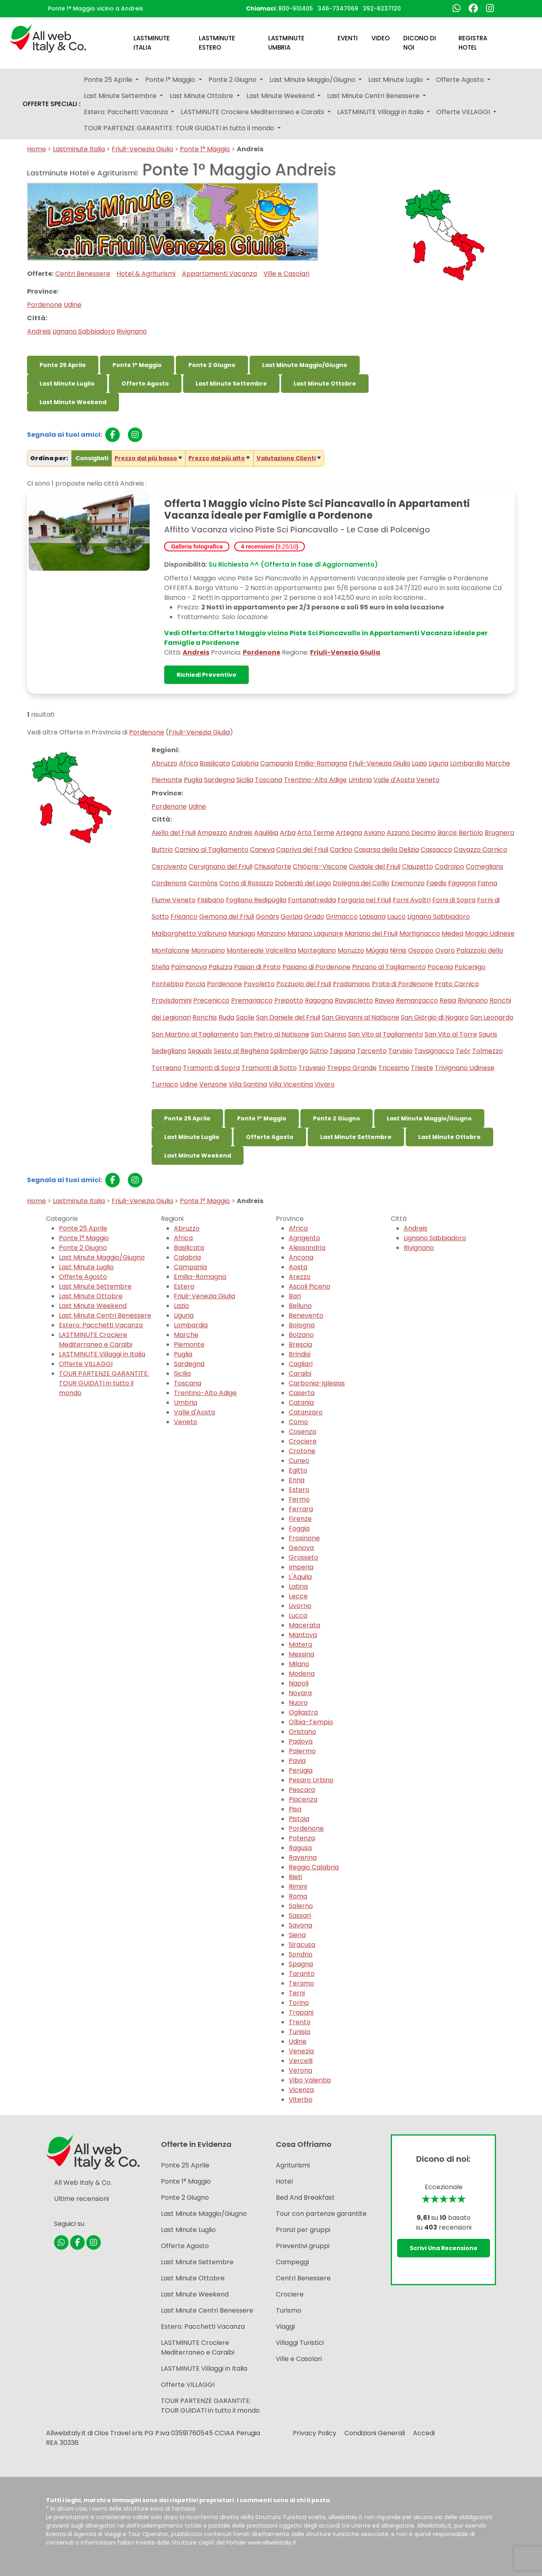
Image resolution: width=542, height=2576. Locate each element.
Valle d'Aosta (394, 779)
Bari (295, 1296)
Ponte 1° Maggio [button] (171, 79)
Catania (301, 1402)
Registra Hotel (473, 43)
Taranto (302, 1973)
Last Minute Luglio (67, 384)
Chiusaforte (272, 866)
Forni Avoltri (412, 900)
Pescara (302, 1789)
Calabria (244, 763)
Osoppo (421, 950)
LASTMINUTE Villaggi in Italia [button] (381, 112)
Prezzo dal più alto (216, 458)
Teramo (301, 1983)
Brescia (300, 1344)
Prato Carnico (457, 984)
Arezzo (300, 1276)
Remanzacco (417, 1000)
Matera (300, 1644)
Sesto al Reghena (241, 1050)
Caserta (302, 1393)
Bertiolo (471, 832)
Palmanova (189, 967)
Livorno (300, 1605)
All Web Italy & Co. (83, 2182)
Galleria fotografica (197, 546)
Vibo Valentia (310, 2080)
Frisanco (184, 916)
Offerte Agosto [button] (461, 79)
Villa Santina (248, 1084)
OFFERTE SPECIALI (52, 104)
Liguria (438, 763)
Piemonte (167, 779)
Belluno (300, 1305)
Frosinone (304, 1538)
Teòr (463, 1050)
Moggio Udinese (490, 933)
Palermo (302, 1751)
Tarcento (372, 1050)
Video (380, 38)
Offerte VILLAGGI (86, 1363)
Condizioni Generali (374, 2433)
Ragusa (300, 1847)
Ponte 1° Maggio (205, 149)
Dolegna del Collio (361, 883)
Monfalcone (171, 950)
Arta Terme (315, 832)
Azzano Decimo (411, 832)
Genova (301, 1547)
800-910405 (295, 8)
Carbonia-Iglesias (317, 1383)
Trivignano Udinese (464, 1067)
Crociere (303, 1441)
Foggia (299, 1528)
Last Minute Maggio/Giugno (304, 365)
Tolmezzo (487, 1050)
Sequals (200, 1050)
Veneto (428, 779)
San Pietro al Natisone (274, 1034)
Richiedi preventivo (206, 675)
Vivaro (325, 1084)
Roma (298, 1896)
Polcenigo (470, 967)
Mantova (303, 1634)
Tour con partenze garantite (321, 2213)
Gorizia (291, 916)
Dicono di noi (419, 43)
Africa (188, 763)
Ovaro (445, 950)
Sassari (300, 1915)
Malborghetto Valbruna (189, 933)
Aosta (298, 1267)
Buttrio (162, 849)
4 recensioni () (269, 546)
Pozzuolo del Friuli (303, 984)
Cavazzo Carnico (480, 849)
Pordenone (44, 304)
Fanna (487, 883)
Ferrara (301, 1509)
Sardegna (219, 779)
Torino (299, 2002)
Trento (300, 2022)
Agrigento (304, 1238)
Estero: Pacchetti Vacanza (101, 1325)
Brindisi (300, 1354)
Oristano (302, 1731)
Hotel (284, 2181)
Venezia (301, 2051)
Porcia (195, 984)
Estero (184, 1286)
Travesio (311, 1067)
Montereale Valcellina (261, 950)
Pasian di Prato (257, 967)
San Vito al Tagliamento (385, 1034)
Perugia (301, 1770)
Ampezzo (212, 832)
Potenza (302, 1838)
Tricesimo (393, 1067)
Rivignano (132, 331)
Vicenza (301, 2089)
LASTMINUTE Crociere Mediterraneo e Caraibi (95, 1339)
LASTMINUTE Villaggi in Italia (102, 1354)
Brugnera (499, 832)
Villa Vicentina (291, 1084)
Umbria (360, 779)
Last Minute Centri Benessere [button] (374, 95)
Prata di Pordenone (402, 984)
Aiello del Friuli (174, 832)
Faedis (436, 883)
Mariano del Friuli (371, 933)
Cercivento (169, 866)
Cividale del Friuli (374, 866)
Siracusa (302, 1944)
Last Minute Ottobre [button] (202, 95)
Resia (448, 1000)
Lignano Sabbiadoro (83, 331)
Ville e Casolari (286, 273)
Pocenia (440, 967)
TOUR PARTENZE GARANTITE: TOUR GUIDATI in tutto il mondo (104, 1383)
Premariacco (252, 1000)
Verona (300, 2070)
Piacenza (303, 1799)
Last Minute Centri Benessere (105, 1315)
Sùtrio (319, 1050)
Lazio (419, 763)
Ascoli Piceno (309, 1286)
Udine (72, 304)
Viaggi (285, 2326)
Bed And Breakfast (305, 2197)
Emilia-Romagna (321, 763)
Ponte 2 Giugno (212, 365)
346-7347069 (338, 8)
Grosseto (303, 1557)
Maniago (241, 933)
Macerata (304, 1625)
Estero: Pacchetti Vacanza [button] (126, 112)
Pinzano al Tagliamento (389, 967)
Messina (301, 1654)
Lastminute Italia (151, 43)
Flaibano (210, 900)
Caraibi (300, 1373)
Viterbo (301, 2099)
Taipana (342, 1050)
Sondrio (301, 1954)
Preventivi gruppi (302, 2246)
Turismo (288, 2310)
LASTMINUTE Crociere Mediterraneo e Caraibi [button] (253, 112)
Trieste (422, 1067)
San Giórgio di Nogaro (435, 1017)
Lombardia (467, 763)
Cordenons (169, 883)
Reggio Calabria (314, 1867)
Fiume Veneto (174, 900)
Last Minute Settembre (231, 384)
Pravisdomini (172, 1000)
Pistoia (299, 1818)
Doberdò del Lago (303, 883)
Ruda (226, 1017)
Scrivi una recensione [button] (443, 2248)
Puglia (193, 779)
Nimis (398, 950)
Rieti (295, 1876)
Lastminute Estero (217, 43)
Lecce (298, 1596)
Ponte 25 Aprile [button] (109, 79)
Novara (300, 1693)
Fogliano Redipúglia (256, 900)
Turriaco (165, 1084)
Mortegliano (317, 950)
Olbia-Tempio (311, 1722)
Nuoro (298, 1702)
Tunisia (299, 2031)
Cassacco (436, 849)
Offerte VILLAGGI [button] (464, 112)
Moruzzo (351, 950)
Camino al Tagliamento (211, 849)
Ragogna (319, 1000)
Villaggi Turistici (300, 2342)
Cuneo (299, 1460)
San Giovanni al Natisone (360, 1017)
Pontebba (167, 984)
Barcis (447, 832)
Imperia (301, 1567)
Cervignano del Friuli (220, 866)
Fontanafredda (312, 900)
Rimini (298, 1886)
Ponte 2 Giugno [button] (233, 79)
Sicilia (244, 779)
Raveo (384, 1000)
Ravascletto (354, 1000)
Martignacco (419, 933)
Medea (452, 933)
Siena (297, 1935)
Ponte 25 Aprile (63, 365)
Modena (302, 1673)
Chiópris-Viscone (320, 866)
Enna (296, 1480)
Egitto (298, 1470)
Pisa (295, 1809)
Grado (314, 916)
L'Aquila (300, 1576)
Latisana (372, 916)
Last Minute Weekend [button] (281, 95)
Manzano (271, 933)
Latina (298, 1586)
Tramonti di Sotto (269, 1067)
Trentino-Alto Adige (315, 779)
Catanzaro (306, 1412)
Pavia (297, 1760)
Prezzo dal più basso (146, 458)
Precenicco (211, 1000)
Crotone (302, 1451)
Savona (300, 1925)
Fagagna (462, 883)
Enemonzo (408, 883)
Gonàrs (267, 916)
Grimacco (342, 916)
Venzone (213, 1084)
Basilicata (215, 763)
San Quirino (328, 1034)
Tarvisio (400, 1050)
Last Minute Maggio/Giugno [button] (313, 79)
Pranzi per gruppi (303, 2229)
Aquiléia (266, 832)
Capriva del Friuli (302, 849)
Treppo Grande (352, 1067)
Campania (276, 763)
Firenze (300, 1518)
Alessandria (307, 1247)
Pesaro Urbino (311, 1780)
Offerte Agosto (145, 384)
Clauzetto (417, 866)
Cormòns (203, 883)
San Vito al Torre (451, 1034)
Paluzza (220, 967)
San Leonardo (491, 1017)
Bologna (302, 1325)
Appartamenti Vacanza (219, 273)
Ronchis (204, 1017)
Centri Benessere (82, 273)
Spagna (301, 1964)
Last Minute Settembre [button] (121, 95)
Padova (301, 1741)
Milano (299, 1664)
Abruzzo (164, 763)
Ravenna (303, 1857)
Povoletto (259, 984)
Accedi (424, 2433)
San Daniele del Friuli (288, 1017)
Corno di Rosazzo (246, 883)
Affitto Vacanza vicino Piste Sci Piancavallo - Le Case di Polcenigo (297, 529)
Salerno (301, 1906)
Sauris (488, 1034)
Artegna (349, 832)
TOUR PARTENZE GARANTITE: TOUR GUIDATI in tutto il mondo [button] (180, 128)
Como (298, 1422)
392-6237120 (382, 8)
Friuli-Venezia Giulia (142, 149)
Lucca (298, 1615)
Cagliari (301, 1363)
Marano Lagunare (315, 933)
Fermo (299, 1499)
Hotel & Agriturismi (146, 273)
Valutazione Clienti (286, 458)
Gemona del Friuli (226, 916)
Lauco (396, 916)
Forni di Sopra (453, 900)
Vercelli (301, 2060)
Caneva (262, 849)
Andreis (39, 331)
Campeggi (292, 2262)
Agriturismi (293, 2165)
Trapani (301, 2012)
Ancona (301, 1257)
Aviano (374, 832)
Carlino (341, 849)
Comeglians (484, 866)
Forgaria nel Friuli (364, 900)
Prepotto (288, 1000)
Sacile (245, 1017)
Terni (297, 1993)
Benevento (306, 1315)
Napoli (299, 1683)
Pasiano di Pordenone (316, 967)
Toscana (268, 779)
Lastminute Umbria (286, 43)
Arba (288, 832)
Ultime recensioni (81, 2198)
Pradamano (351, 984)
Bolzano (301, 1334)
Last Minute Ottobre (325, 384)
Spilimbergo (289, 1050)
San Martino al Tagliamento (195, 1034)
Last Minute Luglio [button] (396, 79)
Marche (498, 763)
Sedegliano (169, 1050)
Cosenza (302, 1431)
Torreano (166, 1067)
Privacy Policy (314, 2433)
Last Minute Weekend (73, 402)
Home (36, 149)
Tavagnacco (434, 1050)
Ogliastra (303, 1712)
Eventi (348, 38)
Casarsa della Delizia (386, 849)
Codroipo (449, 866)
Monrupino (208, 950)
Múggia (377, 950)
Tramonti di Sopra (211, 1067)
